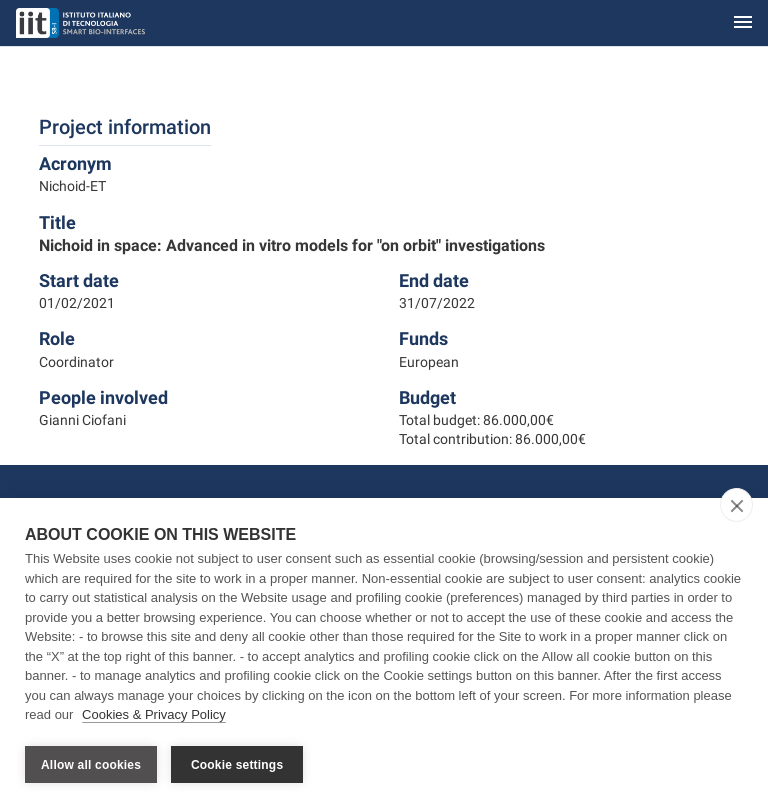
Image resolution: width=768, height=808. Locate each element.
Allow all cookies (91, 765)
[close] (736, 507)
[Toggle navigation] (743, 23)
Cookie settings (237, 765)
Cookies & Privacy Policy (154, 716)
